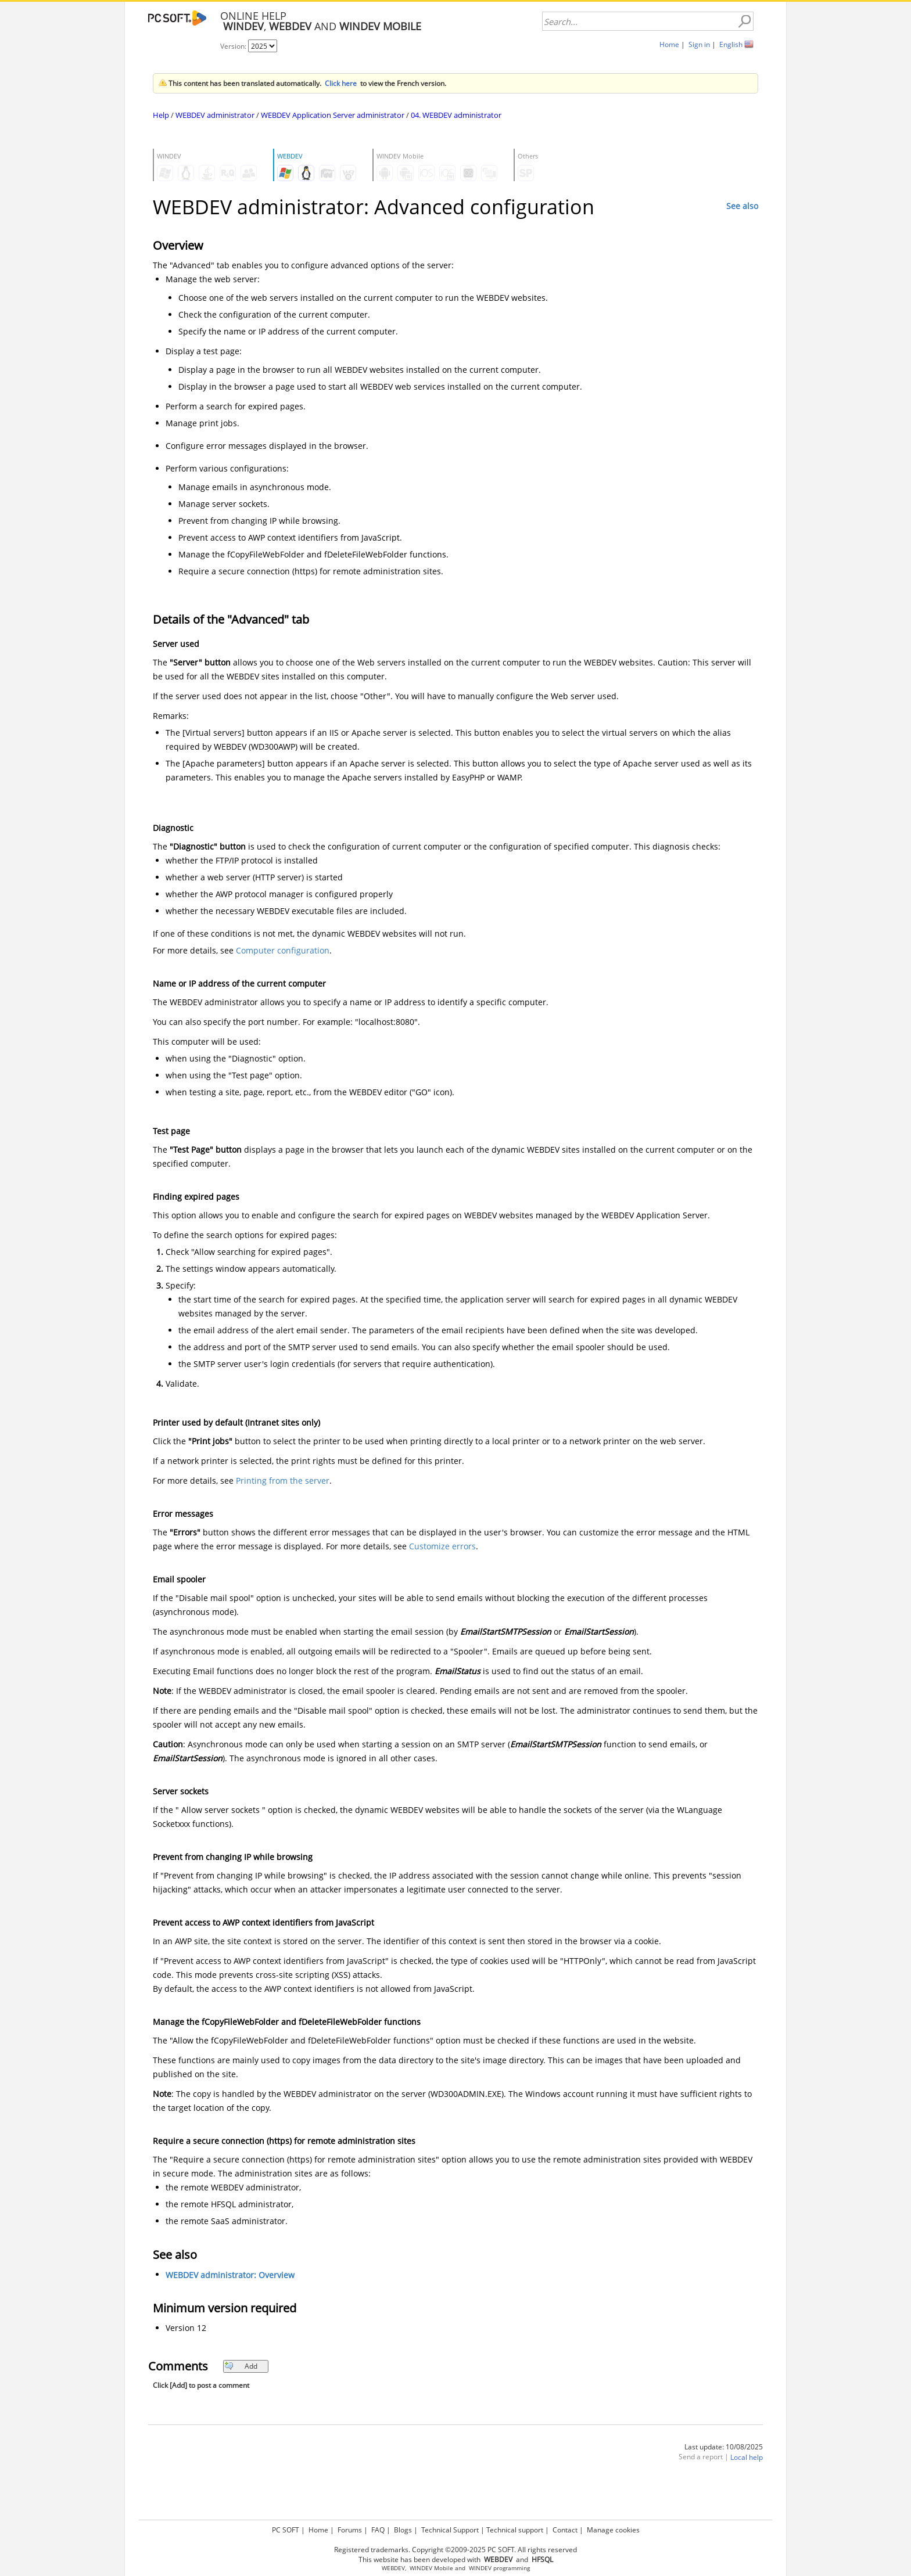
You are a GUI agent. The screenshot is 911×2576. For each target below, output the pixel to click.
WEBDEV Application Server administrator (332, 115)
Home (669, 44)
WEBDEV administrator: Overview (230, 2274)
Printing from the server (282, 1480)
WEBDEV (393, 2568)
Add (240, 2366)
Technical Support (450, 2530)
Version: (234, 46)
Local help (746, 2457)
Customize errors (442, 1546)
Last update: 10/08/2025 (723, 2447)
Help (161, 115)
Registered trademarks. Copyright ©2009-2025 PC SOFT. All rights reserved (455, 2550)
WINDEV (480, 2568)
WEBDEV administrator (214, 115)
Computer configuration (282, 950)
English (731, 44)
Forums (350, 2530)
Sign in (699, 44)
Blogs (403, 2530)
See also (742, 205)
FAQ (378, 2530)
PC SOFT (285, 2530)
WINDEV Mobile (431, 2568)
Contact (565, 2530)
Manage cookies (613, 2530)
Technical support (514, 2530)
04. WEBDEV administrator (456, 115)
